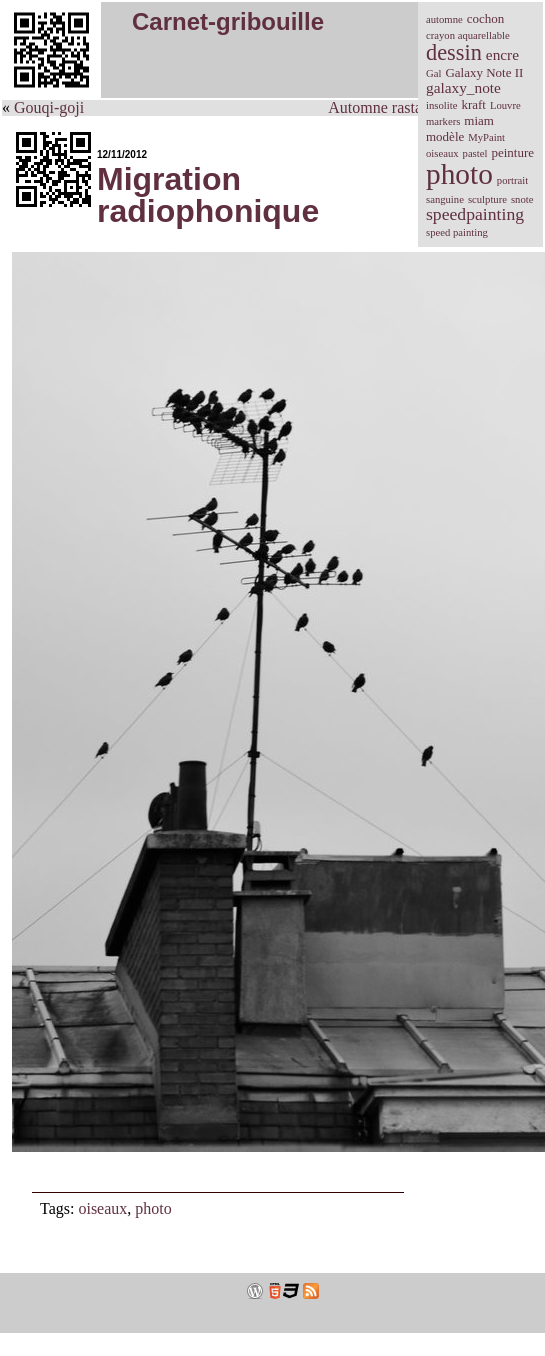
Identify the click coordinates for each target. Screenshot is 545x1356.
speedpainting (475, 214)
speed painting (457, 232)
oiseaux (102, 1208)
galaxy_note (463, 87)
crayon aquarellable (468, 35)
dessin (454, 52)
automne (444, 19)
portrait (512, 180)
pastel (475, 153)
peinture (512, 152)
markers (443, 121)
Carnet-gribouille (228, 21)
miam (479, 120)
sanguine (445, 199)
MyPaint (486, 137)
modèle (445, 136)
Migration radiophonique (208, 195)
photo (153, 1208)
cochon (486, 18)
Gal (433, 73)
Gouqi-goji (49, 107)
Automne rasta (375, 107)
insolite (441, 105)
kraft (473, 104)
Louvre (505, 105)
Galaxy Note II (484, 72)
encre (502, 54)
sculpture (487, 199)
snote (522, 199)
